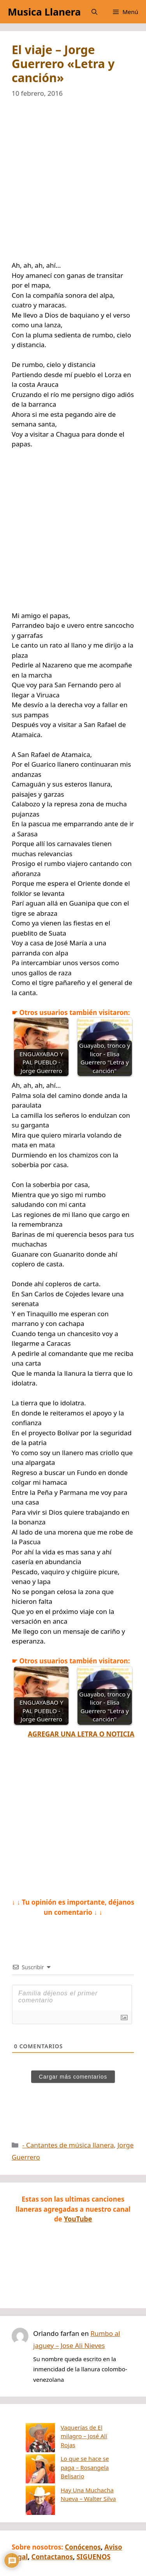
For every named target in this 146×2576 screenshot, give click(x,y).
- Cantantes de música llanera (68, 2145)
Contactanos (52, 2534)
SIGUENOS (93, 2534)
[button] (94, 11)
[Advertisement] (73, 184)
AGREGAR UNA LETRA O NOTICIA (81, 1734)
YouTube (78, 2218)
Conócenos (82, 2525)
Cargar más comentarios (73, 2077)
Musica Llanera (44, 11)
